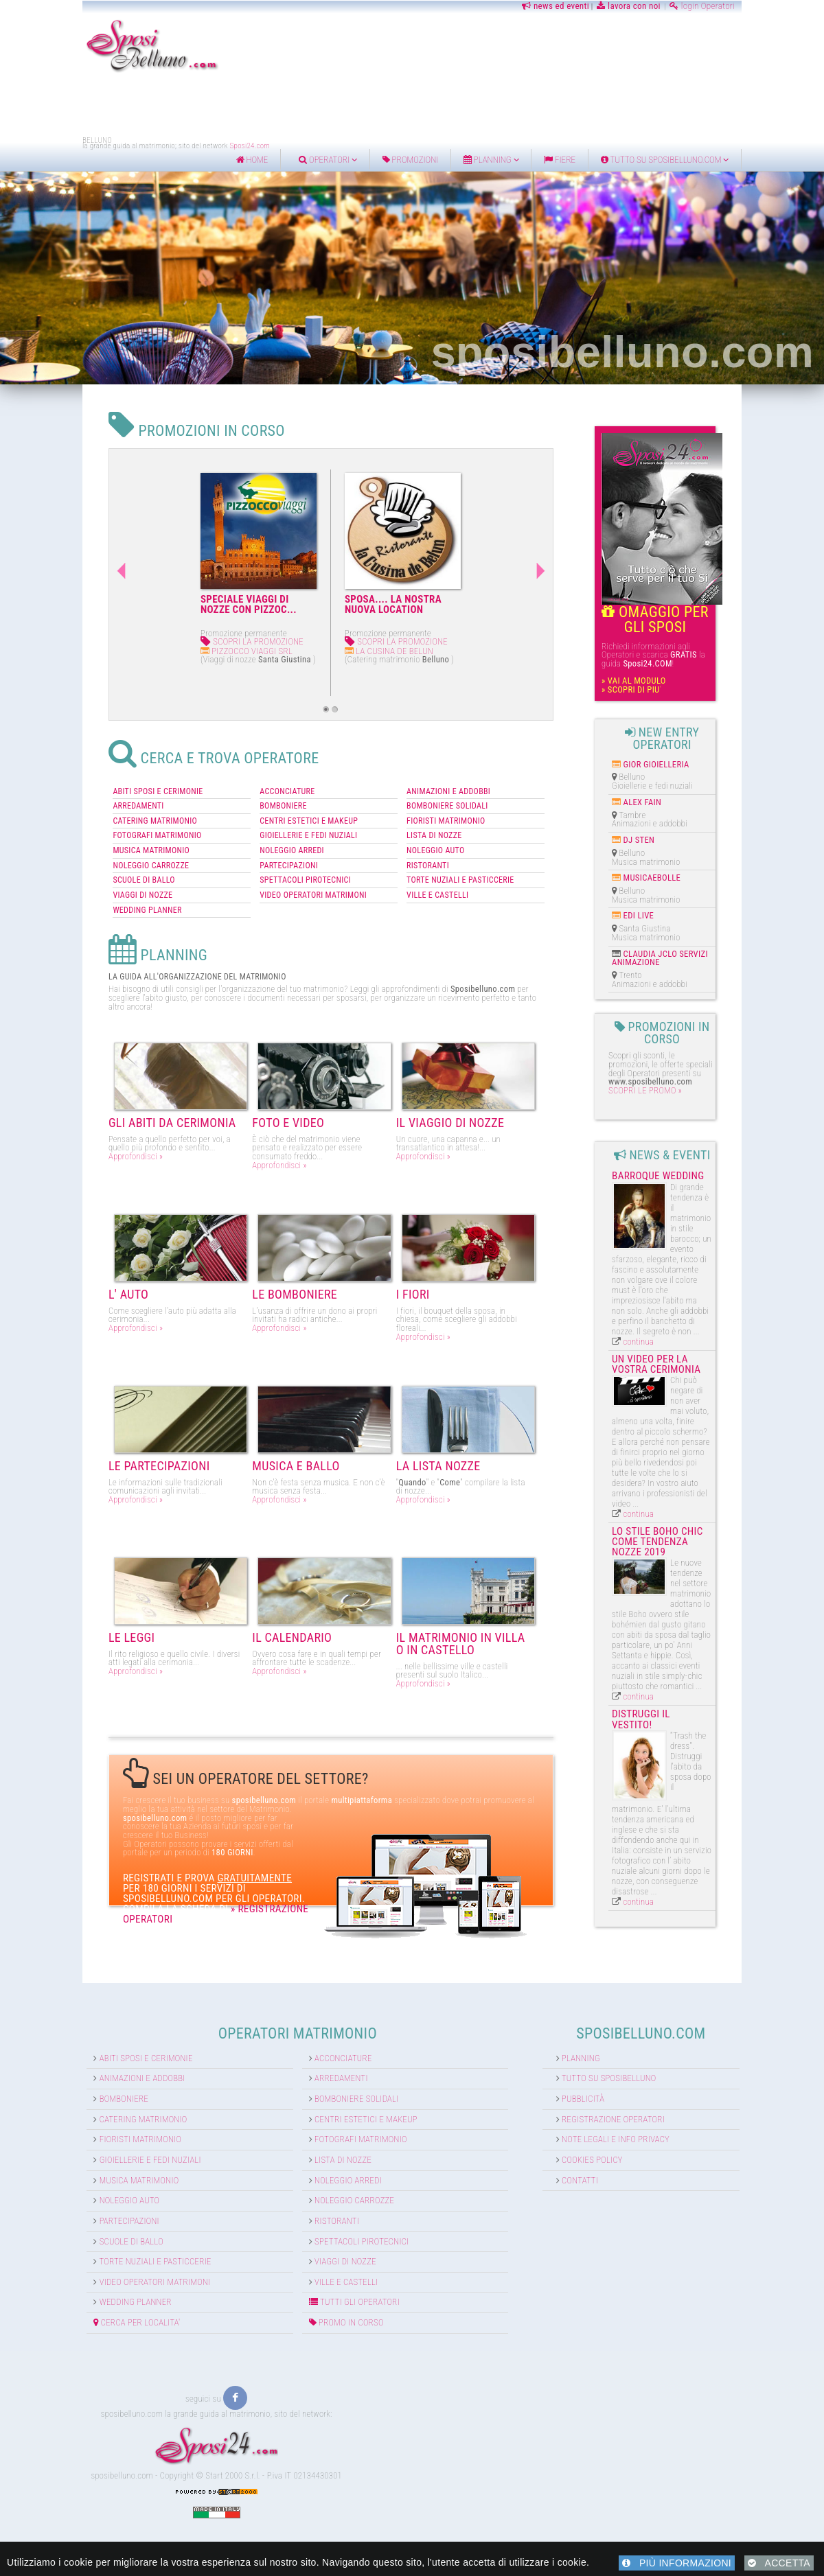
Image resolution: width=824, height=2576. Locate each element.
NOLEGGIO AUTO (436, 826)
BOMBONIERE (242, 782)
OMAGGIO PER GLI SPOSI (717, 613)
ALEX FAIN (684, 781)
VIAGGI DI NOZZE (61, 871)
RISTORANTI (428, 841)
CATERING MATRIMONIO (74, 797)
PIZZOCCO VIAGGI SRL (154, 651)
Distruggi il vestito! (703, 1538)
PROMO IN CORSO (319, 2289)
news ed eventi (626, 6)
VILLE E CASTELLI (438, 871)
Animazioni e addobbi (61, 2046)
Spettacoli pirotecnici (335, 2208)
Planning (563, 159)
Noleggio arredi (322, 2147)
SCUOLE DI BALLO (62, 856)
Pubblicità (611, 2066)
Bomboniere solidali (330, 2066)
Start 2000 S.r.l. (232, 2442)
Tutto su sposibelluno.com (736, 159)
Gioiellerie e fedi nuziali (68, 2127)
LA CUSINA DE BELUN (296, 651)
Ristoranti (310, 2188)
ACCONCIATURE (246, 767)
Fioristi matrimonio (59, 2107)
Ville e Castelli (320, 2249)
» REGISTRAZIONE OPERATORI (213, 1848)
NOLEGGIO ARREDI (251, 826)
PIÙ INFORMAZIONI (676, 2562)
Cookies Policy (620, 2127)
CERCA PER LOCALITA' (55, 2289)
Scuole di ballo (50, 2208)
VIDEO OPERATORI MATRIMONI (272, 871)
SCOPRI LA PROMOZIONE (159, 641)
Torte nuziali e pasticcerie (74, 2229)
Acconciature (317, 2025)
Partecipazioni (48, 2188)
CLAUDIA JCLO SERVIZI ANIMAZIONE (701, 937)
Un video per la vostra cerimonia (710, 1280)
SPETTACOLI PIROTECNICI (264, 856)
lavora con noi (701, 6)
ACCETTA (779, 2562)
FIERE (632, 159)
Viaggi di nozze (319, 2229)
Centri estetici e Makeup (339, 2086)
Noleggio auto (48, 2168)
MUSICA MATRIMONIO (70, 826)
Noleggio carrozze (328, 2168)
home (324, 159)
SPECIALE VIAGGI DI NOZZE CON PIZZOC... (156, 604)
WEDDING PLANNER (66, 886)
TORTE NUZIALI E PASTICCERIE (460, 856)
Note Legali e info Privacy (644, 2107)
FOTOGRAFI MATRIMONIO (76, 811)
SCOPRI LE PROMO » (686, 1048)
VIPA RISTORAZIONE (438, 651)
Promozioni (483, 159)
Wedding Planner (54, 2269)
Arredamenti (315, 2046)
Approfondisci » (53, 1142)
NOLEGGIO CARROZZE (70, 841)
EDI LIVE (680, 895)
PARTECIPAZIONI (248, 841)
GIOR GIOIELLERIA (698, 743)
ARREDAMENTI (57, 782)
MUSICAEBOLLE (693, 857)
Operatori (400, 159)
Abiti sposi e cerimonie (64, 2025)
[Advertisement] (412, 105)
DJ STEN (680, 818)
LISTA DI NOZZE (434, 811)
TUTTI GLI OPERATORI (327, 2269)
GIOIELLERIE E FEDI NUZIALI (268, 811)
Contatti (608, 2147)
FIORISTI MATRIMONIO (446, 797)
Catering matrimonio (62, 2086)
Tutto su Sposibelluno (637, 2046)
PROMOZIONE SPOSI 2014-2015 (440, 604)
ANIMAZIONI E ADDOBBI (449, 767)
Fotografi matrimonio (334, 2107)
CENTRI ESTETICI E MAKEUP (268, 797)
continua (680, 1258)
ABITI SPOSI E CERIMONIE (77, 767)
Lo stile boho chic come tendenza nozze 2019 (712, 1412)
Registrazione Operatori (641, 2086)
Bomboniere (42, 2066)
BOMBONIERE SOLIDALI (448, 782)
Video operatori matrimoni (73, 2249)
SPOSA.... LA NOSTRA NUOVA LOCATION (300, 604)
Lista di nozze (316, 2127)
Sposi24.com (178, 145)
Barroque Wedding (699, 1134)
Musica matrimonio (58, 2147)
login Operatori (774, 6)
